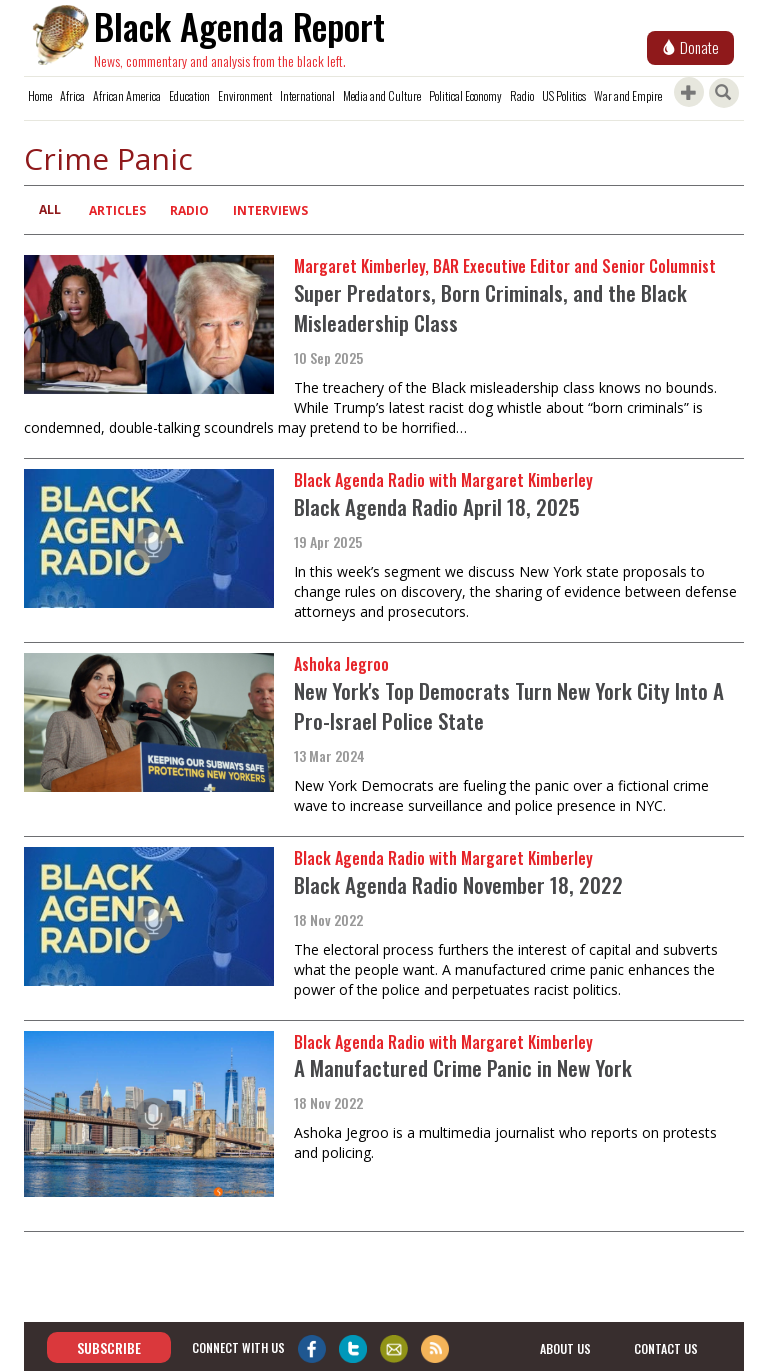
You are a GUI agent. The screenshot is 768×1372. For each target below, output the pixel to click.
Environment (245, 95)
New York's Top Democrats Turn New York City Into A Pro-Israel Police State (509, 705)
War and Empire (628, 95)
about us (565, 1348)
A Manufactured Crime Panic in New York (463, 1067)
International (307, 95)
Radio (522, 95)
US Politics (564, 95)
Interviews (270, 210)
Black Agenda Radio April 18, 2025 (437, 506)
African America (127, 95)
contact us (666, 1348)
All (50, 209)
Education (189, 95)
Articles (117, 210)
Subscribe (109, 1347)
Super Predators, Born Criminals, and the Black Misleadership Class (490, 307)
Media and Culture (382, 95)
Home (40, 95)
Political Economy (465, 95)
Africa (72, 95)
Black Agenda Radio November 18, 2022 (458, 884)
